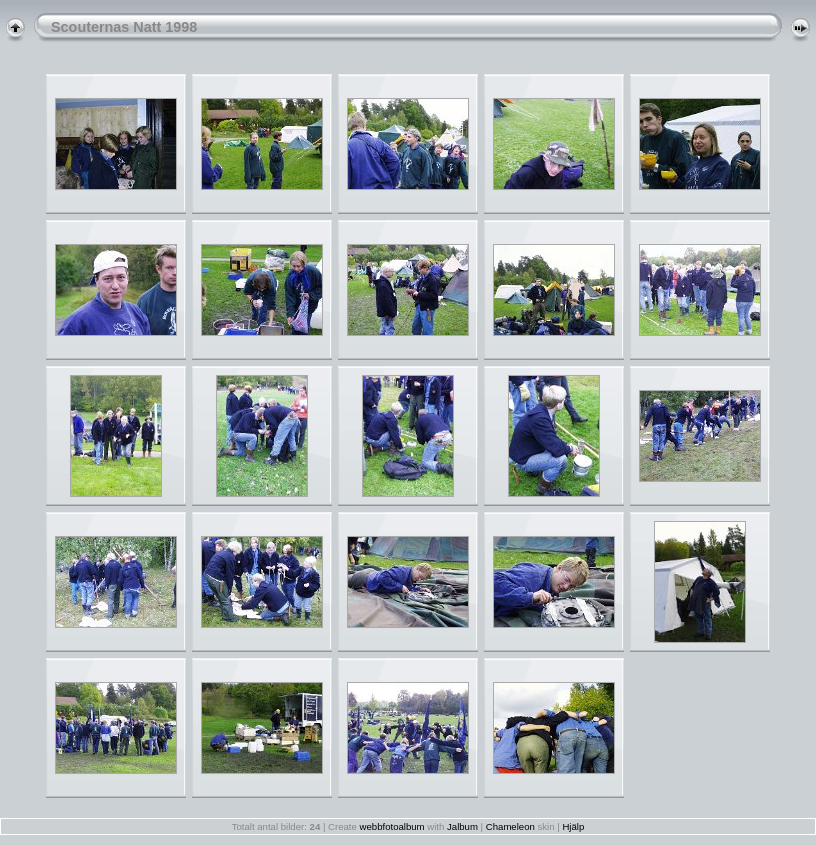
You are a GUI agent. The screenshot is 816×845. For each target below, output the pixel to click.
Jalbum (462, 826)
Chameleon (510, 826)
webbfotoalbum (392, 826)
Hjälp (573, 826)
